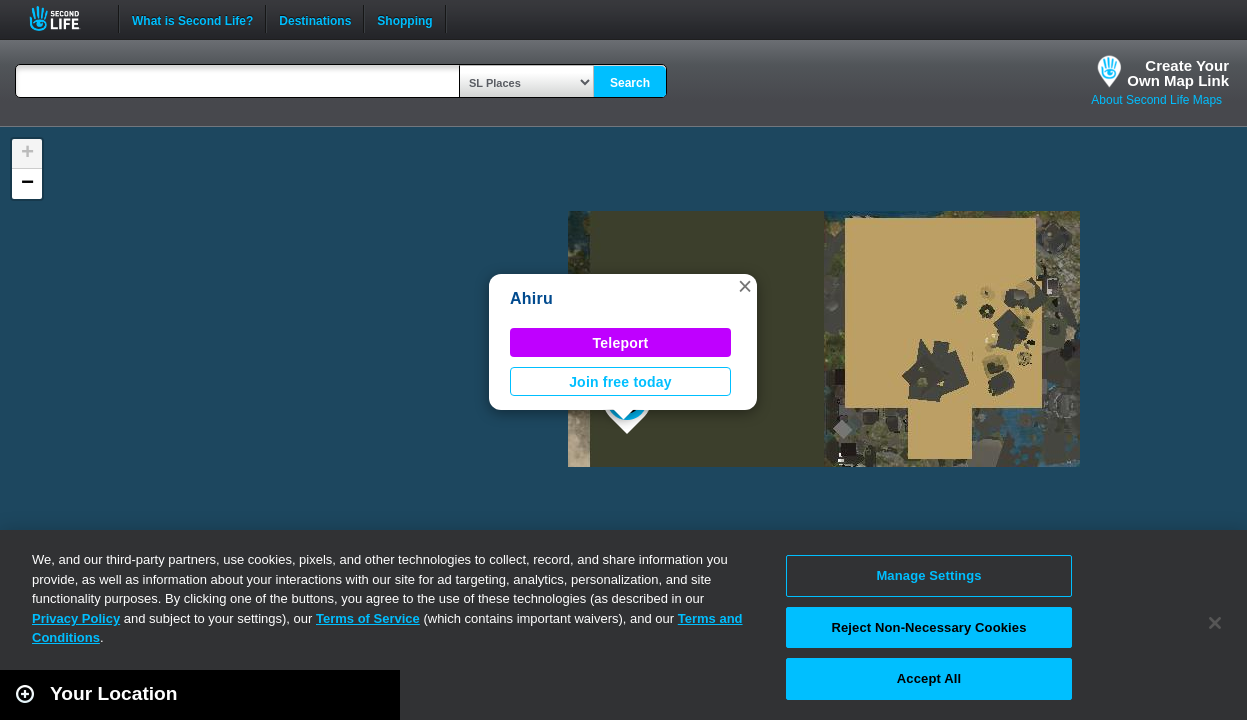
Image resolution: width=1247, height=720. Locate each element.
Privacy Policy (76, 618)
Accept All (929, 678)
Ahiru (531, 298)
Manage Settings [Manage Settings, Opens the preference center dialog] (928, 575)
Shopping (404, 19)
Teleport (621, 343)
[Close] (1215, 623)
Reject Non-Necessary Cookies (928, 627)
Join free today (620, 382)
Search (630, 83)
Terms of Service (368, 618)
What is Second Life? (192, 19)
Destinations (315, 19)
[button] (745, 286)
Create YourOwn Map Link (1178, 73)
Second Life (65, 18)
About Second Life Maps (1156, 100)
